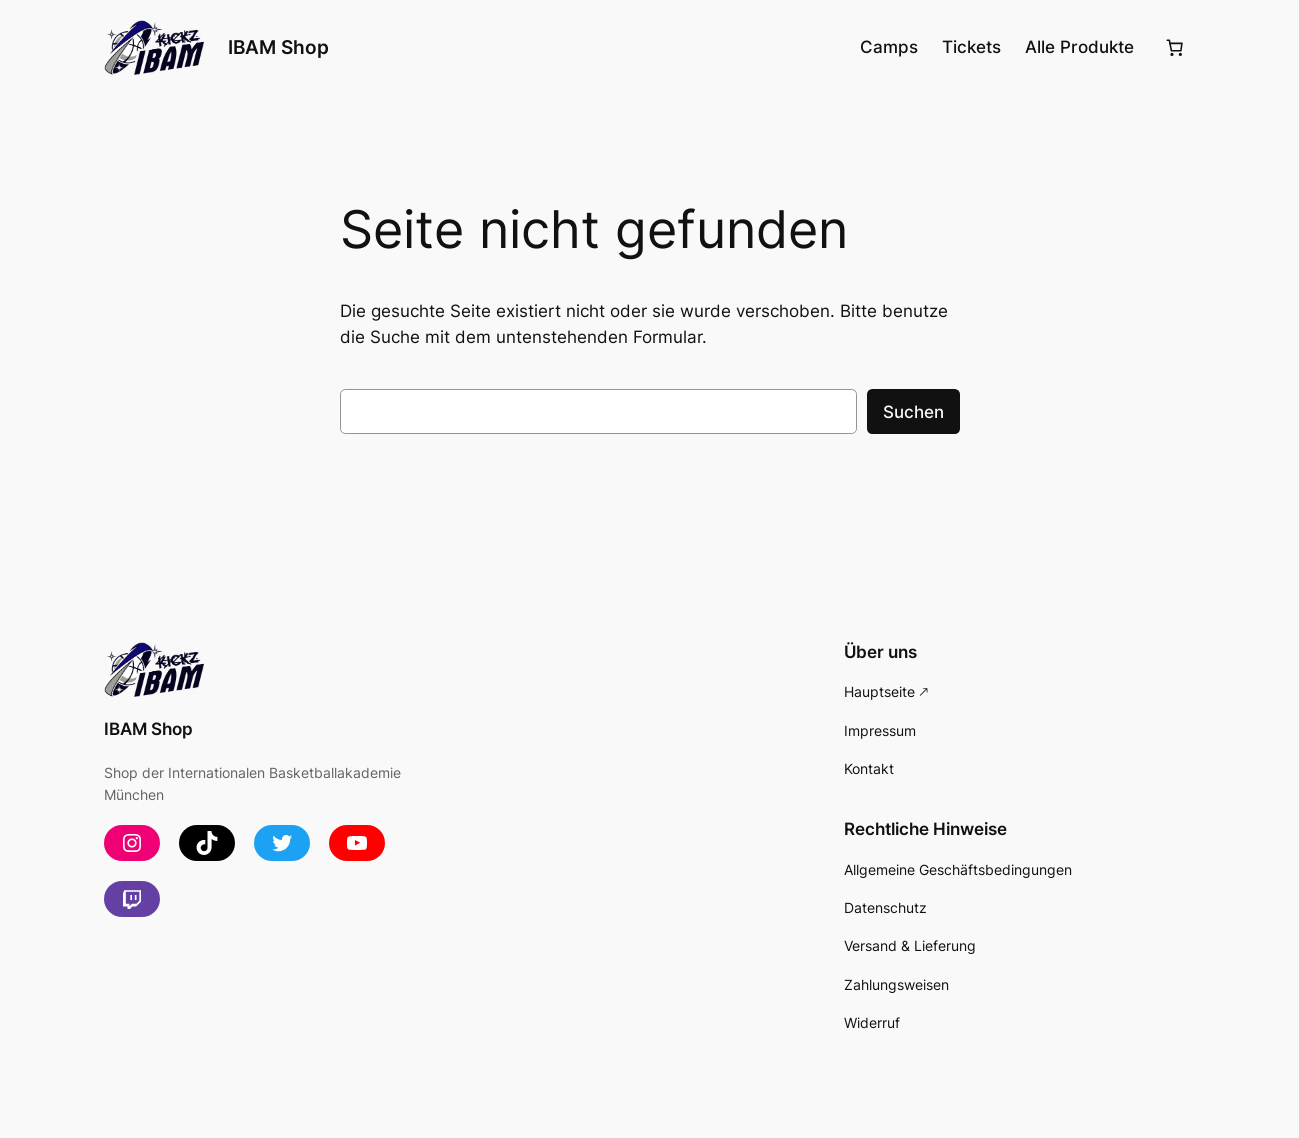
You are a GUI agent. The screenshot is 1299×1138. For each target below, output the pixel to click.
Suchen (913, 412)
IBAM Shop (278, 47)
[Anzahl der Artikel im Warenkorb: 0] (1174, 48)
